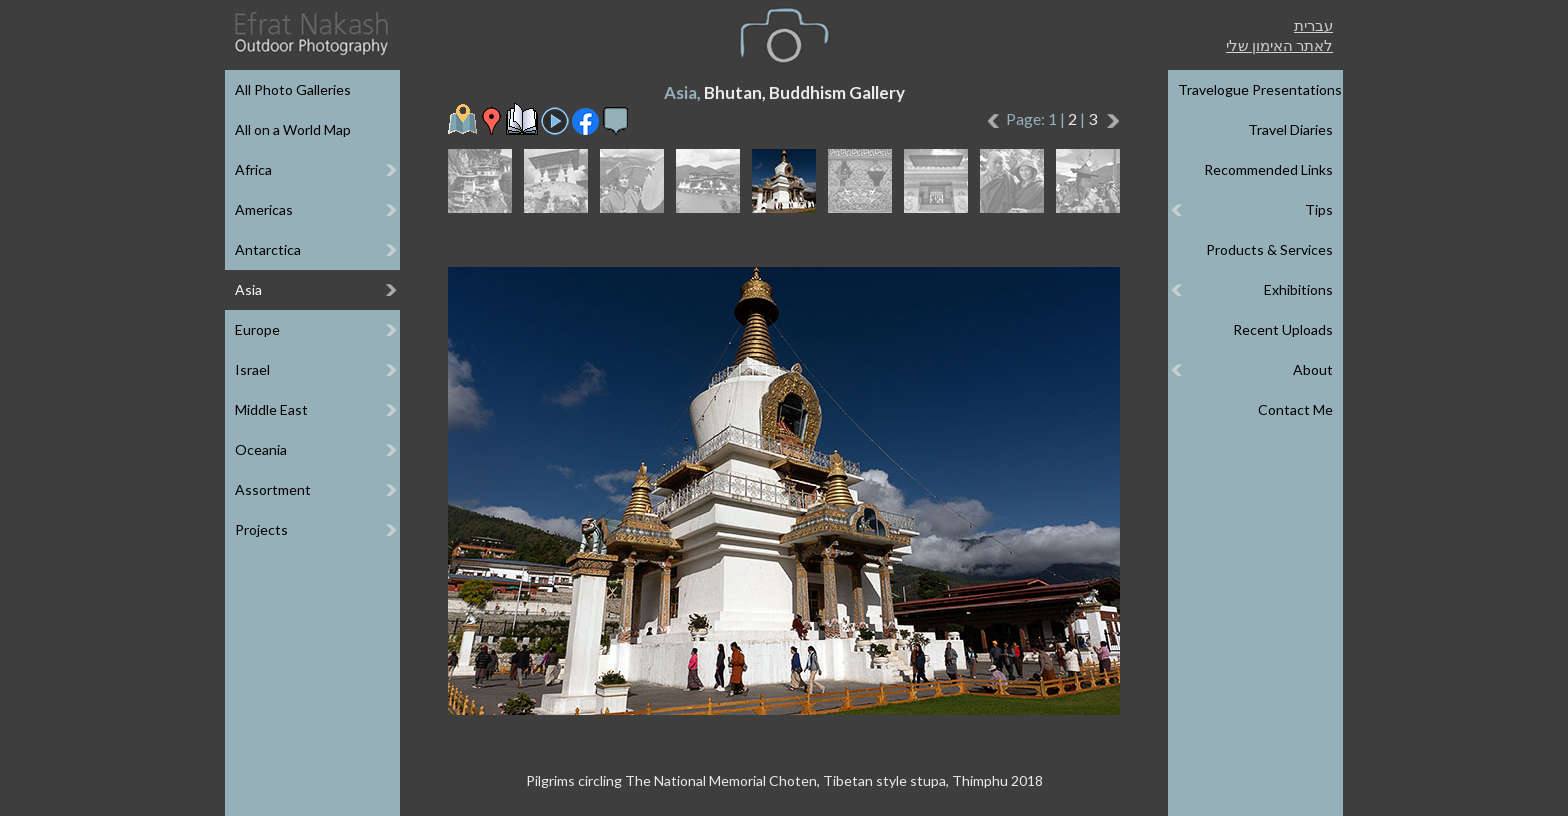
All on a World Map (293, 129)
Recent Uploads (1283, 329)
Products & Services (1269, 249)
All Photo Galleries (293, 89)
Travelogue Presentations (1260, 89)
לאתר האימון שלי (1279, 45)
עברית (1313, 25)
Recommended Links (1268, 169)
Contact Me (1295, 409)
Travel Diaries (1290, 129)
